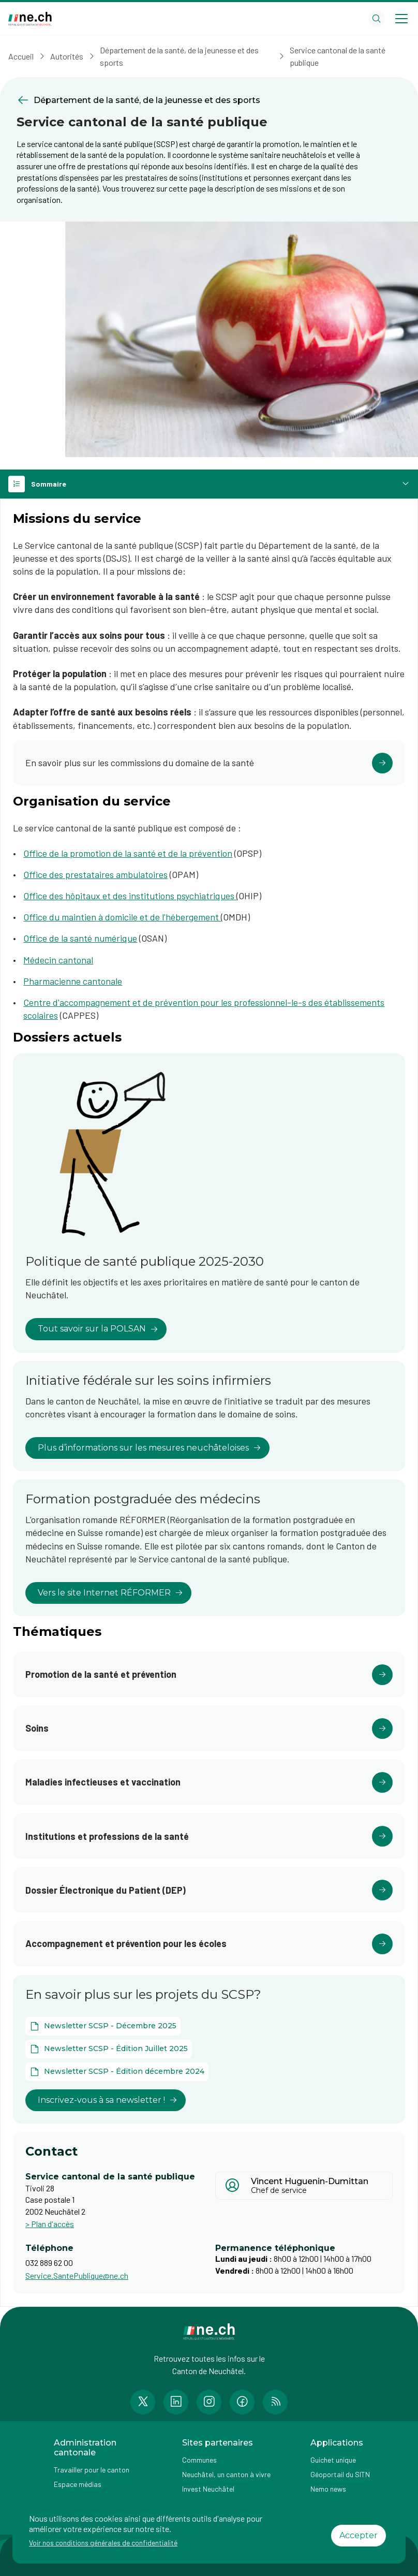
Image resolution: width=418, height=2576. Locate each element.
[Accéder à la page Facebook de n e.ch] (242, 2402)
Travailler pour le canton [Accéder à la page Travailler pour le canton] (91, 2469)
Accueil (21, 56)
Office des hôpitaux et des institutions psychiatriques (129, 895)
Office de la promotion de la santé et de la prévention (127, 853)
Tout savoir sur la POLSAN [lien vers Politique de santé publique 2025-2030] (98, 1329)
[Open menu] (401, 18)
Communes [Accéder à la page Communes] (199, 2459)
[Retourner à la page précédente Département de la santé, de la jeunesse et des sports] (209, 100)
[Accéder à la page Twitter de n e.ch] (142, 2402)
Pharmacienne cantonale (72, 981)
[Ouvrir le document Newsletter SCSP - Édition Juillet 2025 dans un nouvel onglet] (108, 2049)
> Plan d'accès (49, 2224)
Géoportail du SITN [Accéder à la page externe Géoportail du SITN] (340, 2474)
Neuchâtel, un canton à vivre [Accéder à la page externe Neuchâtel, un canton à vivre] (226, 2474)
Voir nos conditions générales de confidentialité (103, 2542)
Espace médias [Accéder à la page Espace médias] (77, 2484)
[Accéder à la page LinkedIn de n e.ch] (175, 2402)
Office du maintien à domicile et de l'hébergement (122, 917)
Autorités (66, 56)
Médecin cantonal (58, 959)
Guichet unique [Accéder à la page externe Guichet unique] (333, 2459)
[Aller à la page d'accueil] (30, 19)
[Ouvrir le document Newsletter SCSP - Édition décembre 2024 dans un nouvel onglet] (116, 2071)
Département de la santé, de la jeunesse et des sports (179, 56)
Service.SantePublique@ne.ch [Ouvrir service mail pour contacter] (76, 2275)
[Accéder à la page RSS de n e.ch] (275, 2402)
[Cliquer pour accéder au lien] (209, 763)
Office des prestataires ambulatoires (95, 874)
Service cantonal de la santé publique (337, 56)
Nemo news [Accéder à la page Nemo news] (328, 2488)
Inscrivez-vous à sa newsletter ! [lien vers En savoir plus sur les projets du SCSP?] (107, 2100)
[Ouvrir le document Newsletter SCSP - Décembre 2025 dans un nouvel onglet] (103, 2026)
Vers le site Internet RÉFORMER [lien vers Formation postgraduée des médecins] (110, 1593)
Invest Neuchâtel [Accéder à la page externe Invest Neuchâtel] (208, 2488)
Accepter (358, 2535)
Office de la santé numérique (80, 938)
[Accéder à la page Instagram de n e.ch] (209, 2402)
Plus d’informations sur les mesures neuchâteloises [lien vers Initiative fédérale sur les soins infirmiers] (149, 1448)
